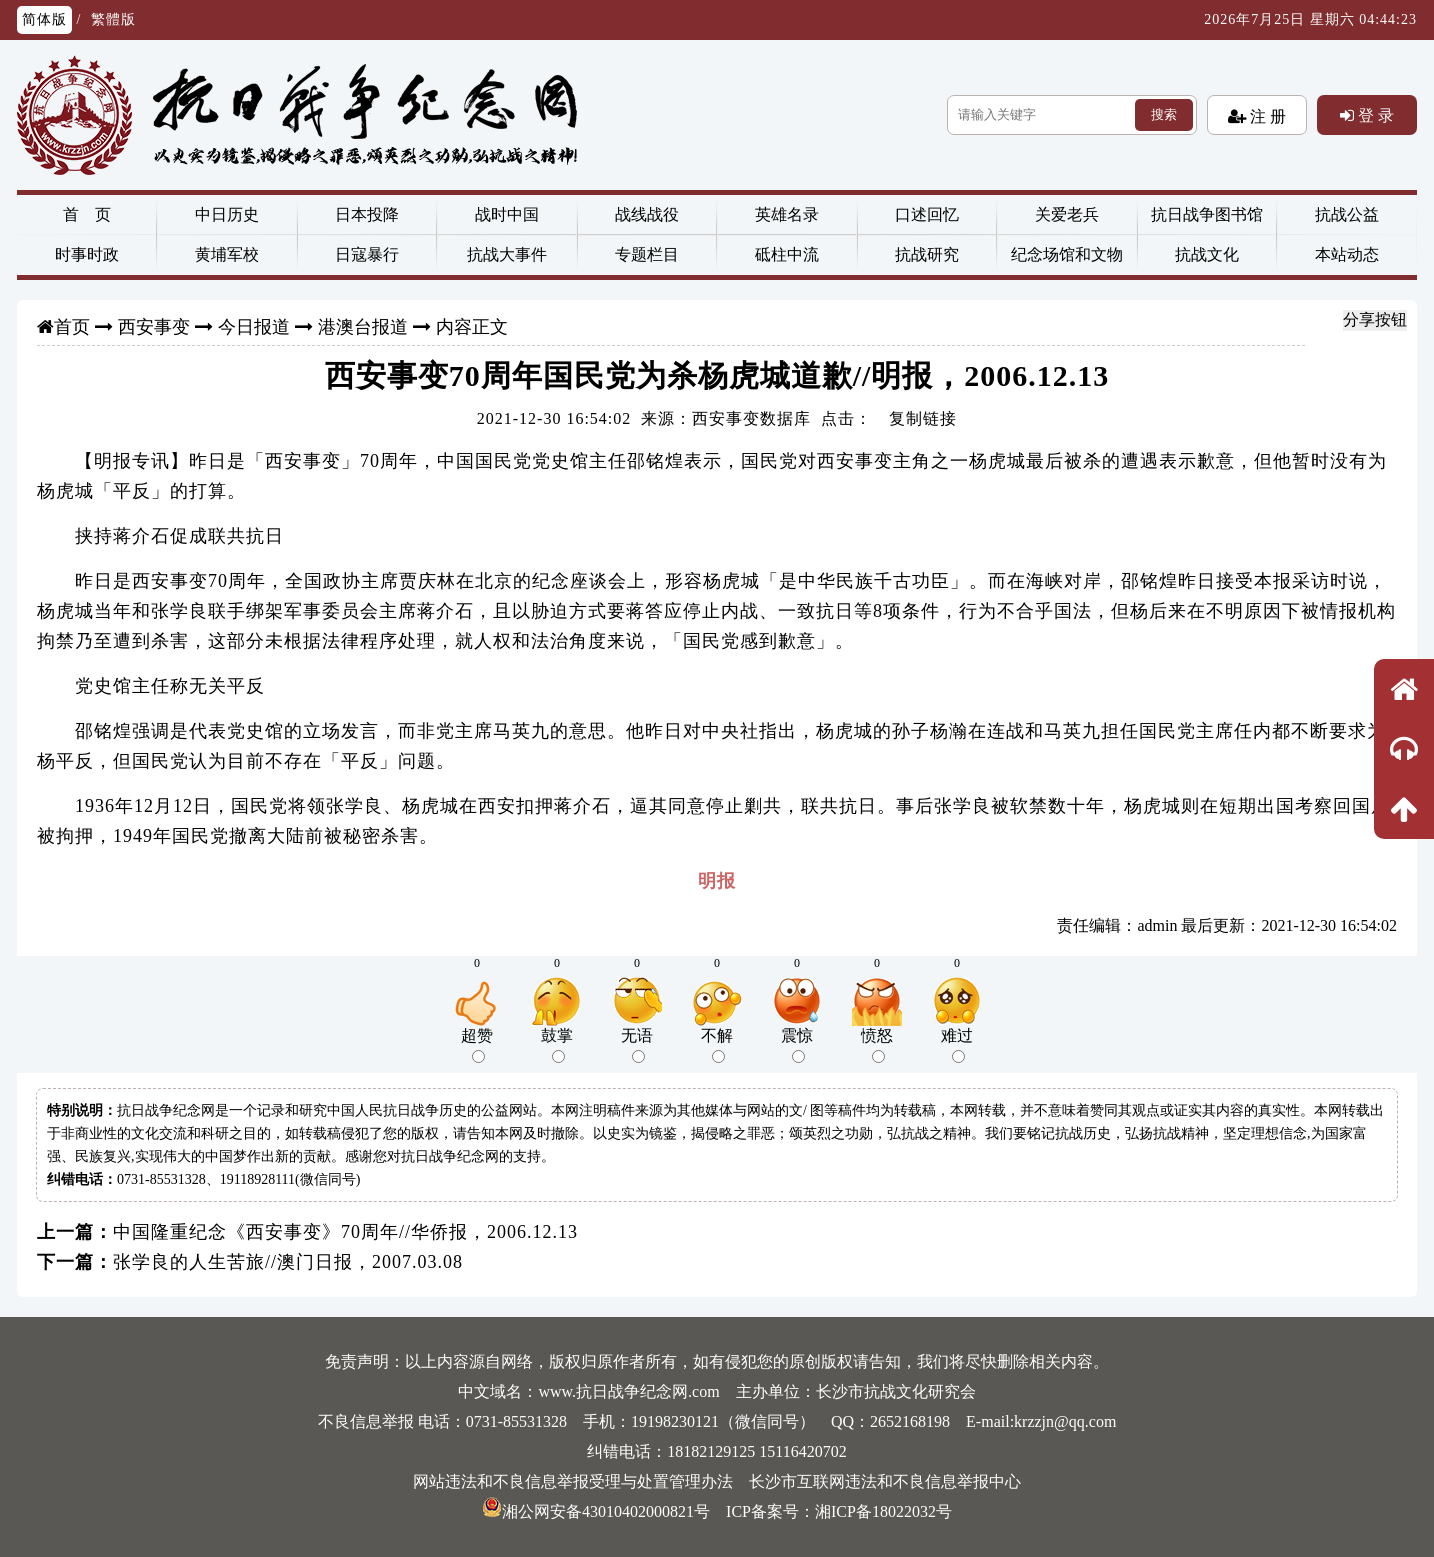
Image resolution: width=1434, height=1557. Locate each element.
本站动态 (1347, 254)
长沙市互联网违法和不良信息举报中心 (885, 1481)
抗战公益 (1347, 214)
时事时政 (87, 254)
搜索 (1164, 114)
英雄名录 (787, 214)
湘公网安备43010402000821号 (596, 1511)
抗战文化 (1207, 254)
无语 (637, 1045)
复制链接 (923, 418)
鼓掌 (557, 1045)
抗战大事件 (507, 254)
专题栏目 (647, 254)
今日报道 (254, 327)
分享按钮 (1375, 319)
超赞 (477, 1045)
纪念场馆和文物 (1067, 254)
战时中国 (507, 214)
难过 (957, 1045)
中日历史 (227, 214)
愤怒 (877, 1045)
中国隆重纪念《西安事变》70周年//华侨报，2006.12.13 (345, 1232)
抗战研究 (927, 254)
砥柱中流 (787, 254)
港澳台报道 (363, 327)
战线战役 (647, 214)
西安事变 (154, 327)
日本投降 (367, 214)
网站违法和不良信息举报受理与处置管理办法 (573, 1481)
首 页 (87, 214)
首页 (72, 327)
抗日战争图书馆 (1207, 214)
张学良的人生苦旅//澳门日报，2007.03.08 (288, 1262)
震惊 (797, 1045)
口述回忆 (927, 214)
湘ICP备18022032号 (883, 1511)
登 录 (1374, 115)
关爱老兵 (1067, 214)
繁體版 (113, 19)
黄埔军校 (227, 254)
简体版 (44, 19)
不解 (717, 1045)
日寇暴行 (367, 254)
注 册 (1266, 116)
